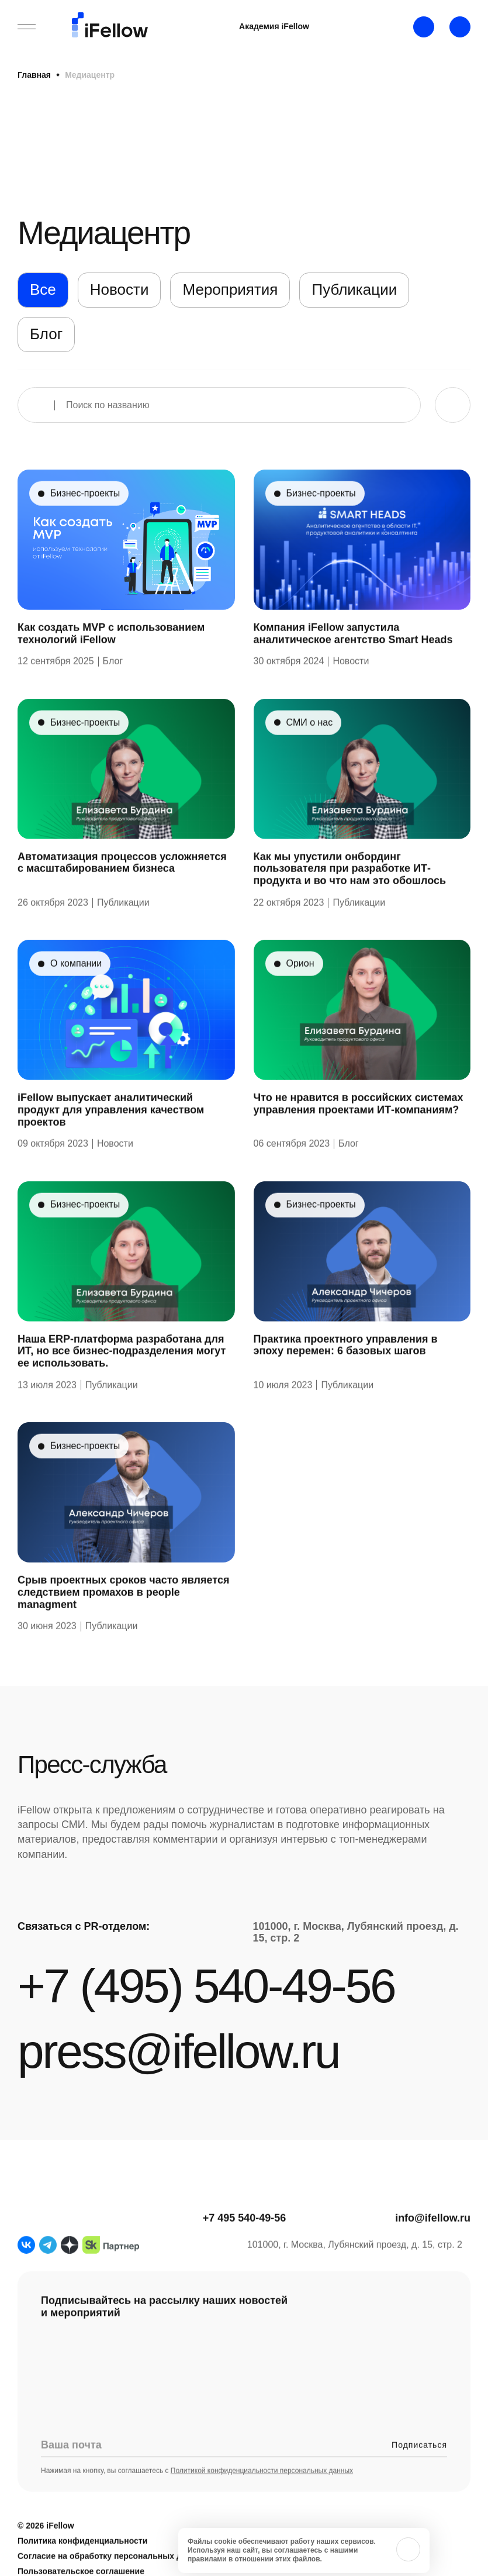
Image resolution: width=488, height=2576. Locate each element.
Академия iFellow (274, 26)
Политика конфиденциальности (82, 2568)
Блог (46, 334)
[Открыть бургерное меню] (27, 27)
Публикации (354, 289)
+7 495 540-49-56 (244, 2246)
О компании (76, 991)
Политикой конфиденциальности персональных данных (262, 2498)
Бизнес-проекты (85, 521)
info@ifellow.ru (432, 2246)
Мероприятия (230, 289)
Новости (119, 289)
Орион (300, 991)
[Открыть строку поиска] (459, 26)
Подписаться (419, 2472)
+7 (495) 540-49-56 (206, 1986)
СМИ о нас (309, 750)
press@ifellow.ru (178, 2051)
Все (43, 289)
